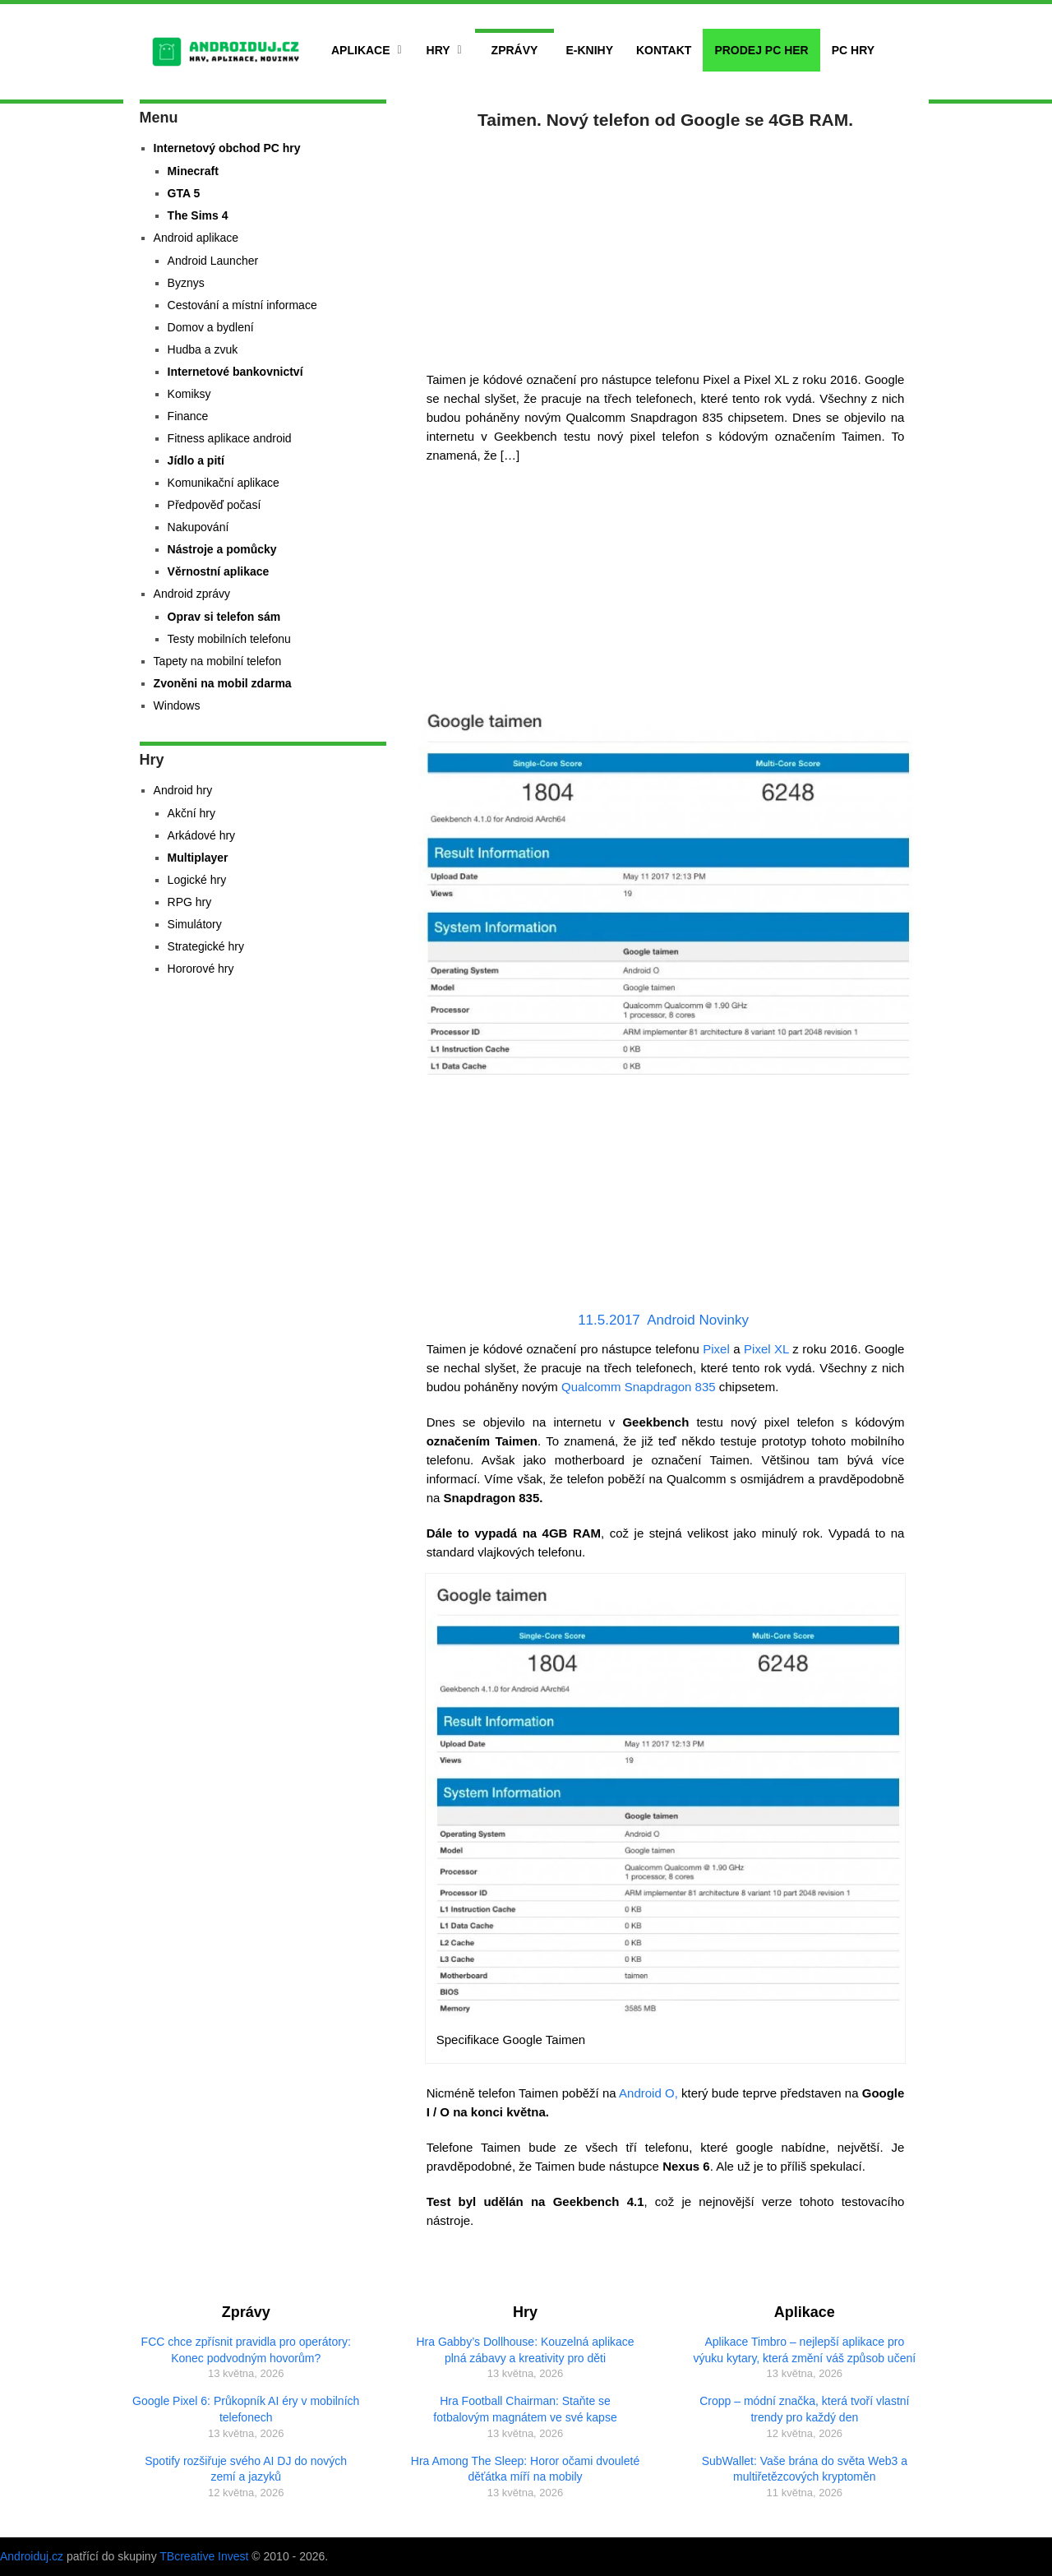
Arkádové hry (201, 835)
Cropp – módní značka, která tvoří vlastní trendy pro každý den (804, 2409)
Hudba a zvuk (203, 349)
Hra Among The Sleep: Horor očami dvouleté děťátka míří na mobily (525, 2469)
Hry (438, 50)
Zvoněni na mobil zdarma (223, 683)
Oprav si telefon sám (224, 616)
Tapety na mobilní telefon (218, 661)
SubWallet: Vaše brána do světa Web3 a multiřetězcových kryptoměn (804, 2469)
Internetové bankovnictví (235, 371)
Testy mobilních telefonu (229, 638)
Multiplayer (198, 857)
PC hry (853, 50)
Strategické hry (206, 946)
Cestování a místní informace (242, 305)
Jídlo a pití (196, 460)
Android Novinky (698, 1320)
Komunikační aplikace (223, 482)
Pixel (716, 1349)
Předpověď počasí (214, 504)
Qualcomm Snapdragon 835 (638, 1387)
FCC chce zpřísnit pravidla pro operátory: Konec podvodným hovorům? (246, 2350)
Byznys (186, 282)
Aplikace (360, 50)
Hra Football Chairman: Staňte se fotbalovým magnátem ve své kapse (524, 2409)
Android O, (648, 2093)
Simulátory (195, 924)
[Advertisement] (665, 247)
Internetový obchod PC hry (227, 148)
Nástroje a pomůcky (222, 549)
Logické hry (197, 879)
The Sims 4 (198, 215)
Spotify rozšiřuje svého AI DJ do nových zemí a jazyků (246, 2469)
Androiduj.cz (31, 2556)
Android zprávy (192, 593)
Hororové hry (201, 968)
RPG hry (190, 902)
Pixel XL (766, 1349)
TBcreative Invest (203, 2556)
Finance (188, 416)
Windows (177, 705)
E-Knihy (589, 50)
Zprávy (514, 50)
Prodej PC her (761, 50)
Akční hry (191, 813)
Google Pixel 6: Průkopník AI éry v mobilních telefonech (245, 2409)
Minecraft (193, 171)
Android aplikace (196, 237)
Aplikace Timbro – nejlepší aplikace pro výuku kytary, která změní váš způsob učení (805, 2350)
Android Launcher (213, 260)
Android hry (183, 790)
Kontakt (663, 50)
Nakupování (198, 527)
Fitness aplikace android (230, 438)
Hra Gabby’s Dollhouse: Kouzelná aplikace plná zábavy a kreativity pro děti (525, 2350)
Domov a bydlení (211, 327)
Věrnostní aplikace (219, 571)
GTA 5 (184, 193)
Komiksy (189, 393)
